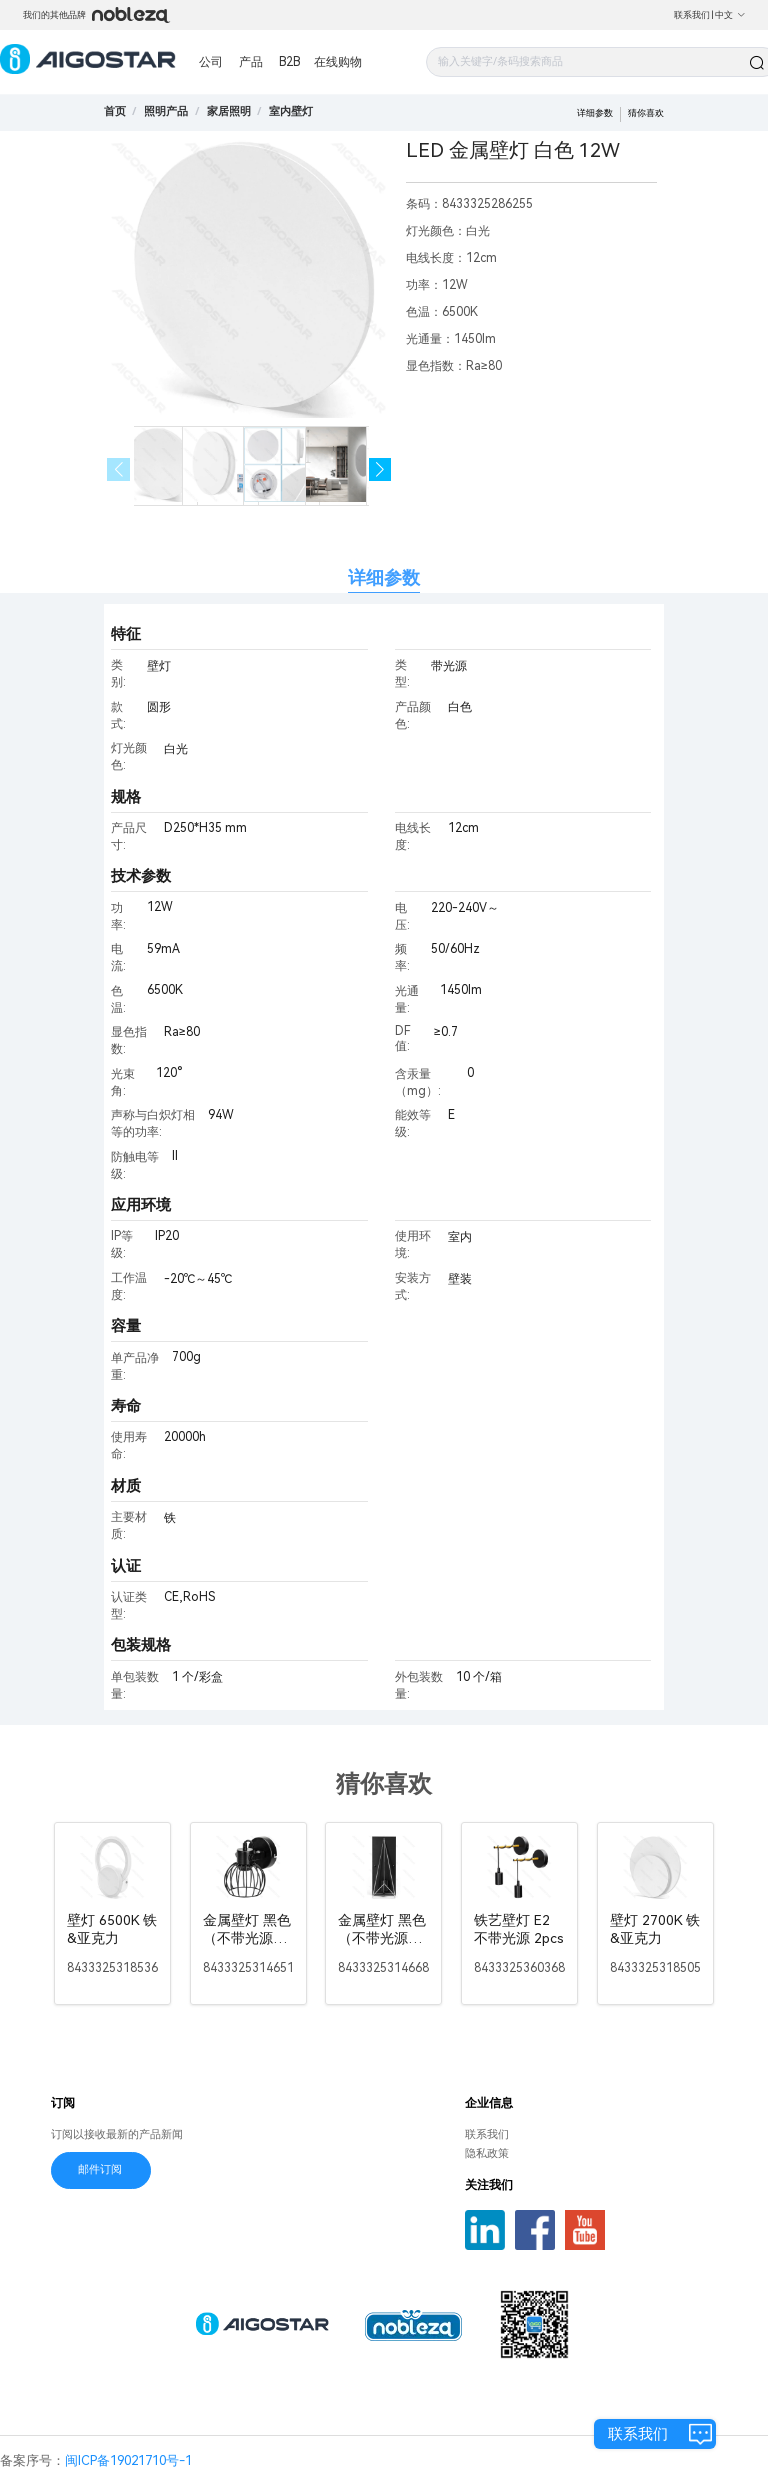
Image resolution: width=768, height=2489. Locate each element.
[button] (380, 469)
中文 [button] (730, 15)
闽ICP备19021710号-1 (128, 2460)
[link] (166, 111)
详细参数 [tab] (384, 577)
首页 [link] (115, 111)
